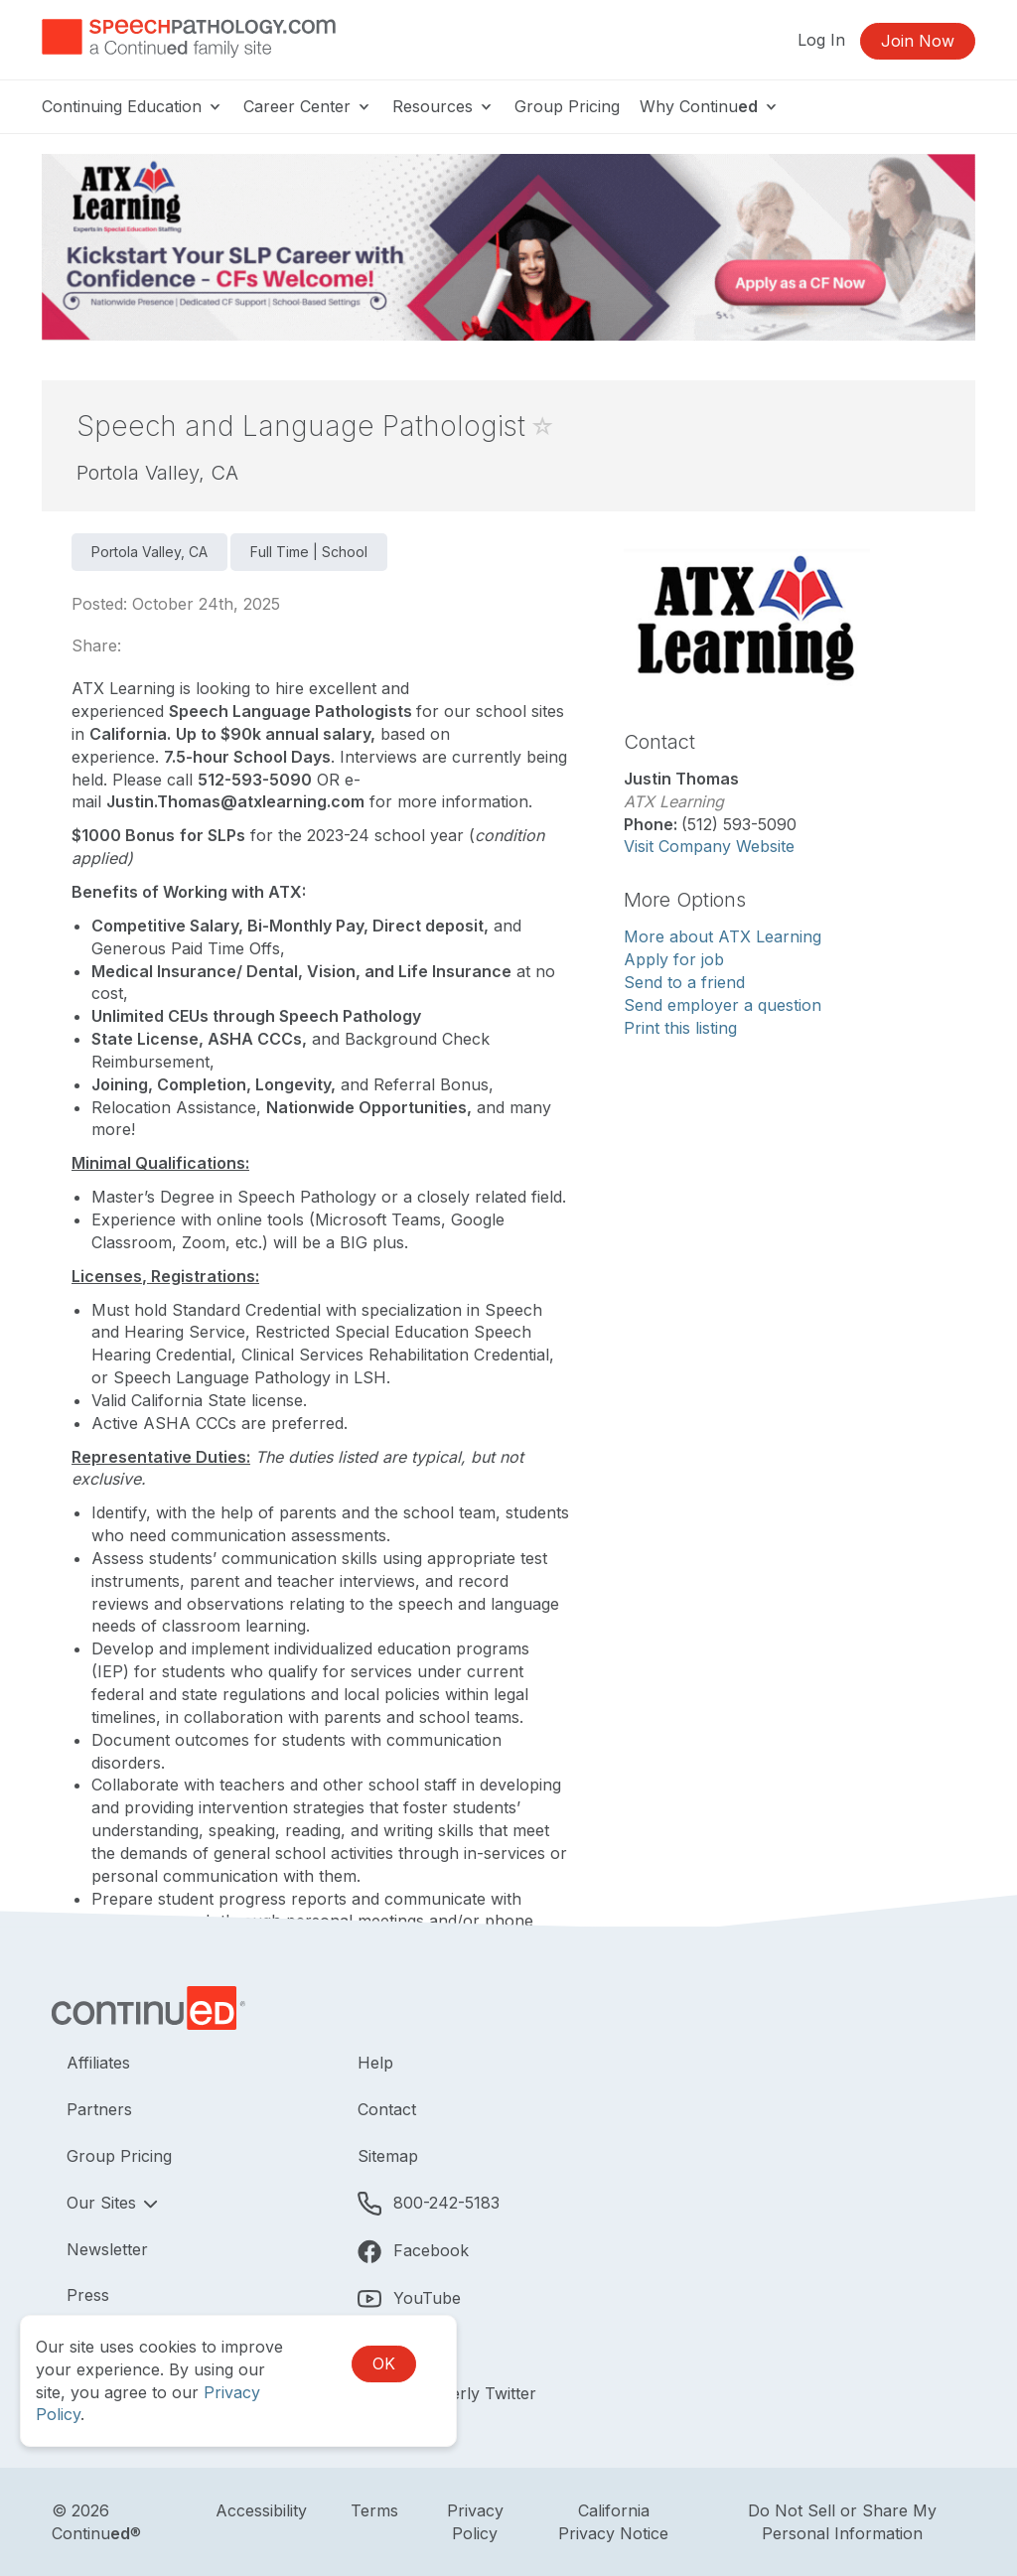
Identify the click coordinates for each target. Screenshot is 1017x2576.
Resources (443, 106)
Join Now (917, 41)
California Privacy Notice (613, 2522)
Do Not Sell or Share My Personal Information (842, 2522)
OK (383, 2363)
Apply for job (674, 959)
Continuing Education (132, 106)
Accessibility (261, 2510)
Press (88, 2295)
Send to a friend (684, 982)
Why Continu (710, 106)
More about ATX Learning (722, 936)
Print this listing (680, 1028)
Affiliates (98, 2063)
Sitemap (388, 2156)
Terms (374, 2510)
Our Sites (104, 2203)
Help (375, 2063)
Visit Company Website (709, 846)
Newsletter (107, 2249)
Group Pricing (567, 106)
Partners (99, 2109)
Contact (387, 2109)
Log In (821, 40)
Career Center (307, 106)
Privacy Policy (475, 2522)
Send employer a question (722, 1005)
